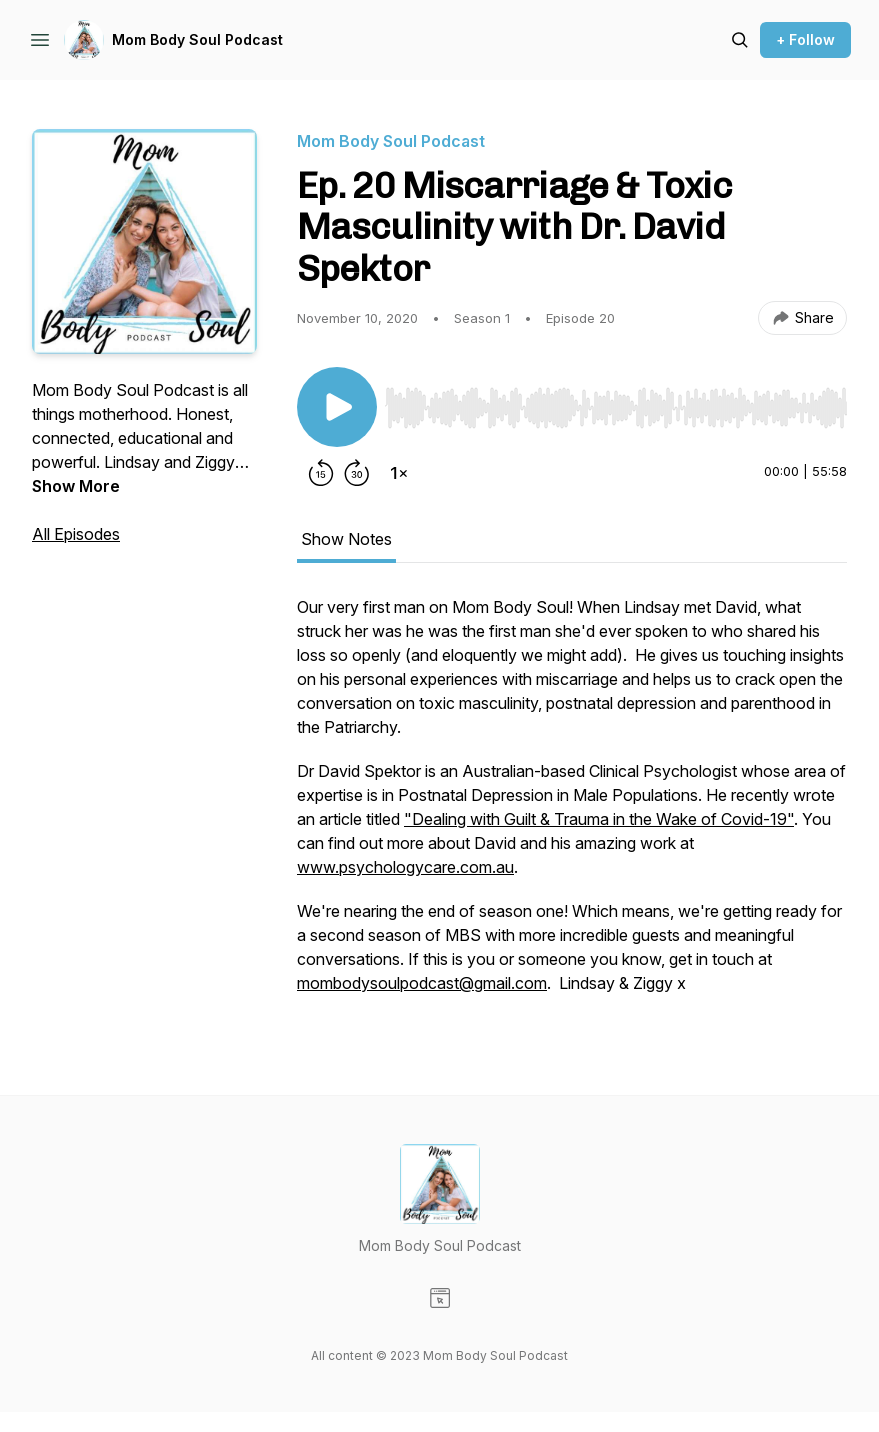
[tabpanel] (572, 805)
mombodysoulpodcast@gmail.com (422, 983)
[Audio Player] (616, 402)
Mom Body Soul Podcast (197, 39)
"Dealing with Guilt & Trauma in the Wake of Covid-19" (599, 819)
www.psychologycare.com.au (405, 867)
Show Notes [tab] (346, 539)
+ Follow (805, 39)
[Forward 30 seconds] (357, 473)
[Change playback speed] (399, 473)
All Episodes (76, 534)
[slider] (616, 408)
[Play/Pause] (337, 407)
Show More (76, 486)
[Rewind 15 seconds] (321, 473)
